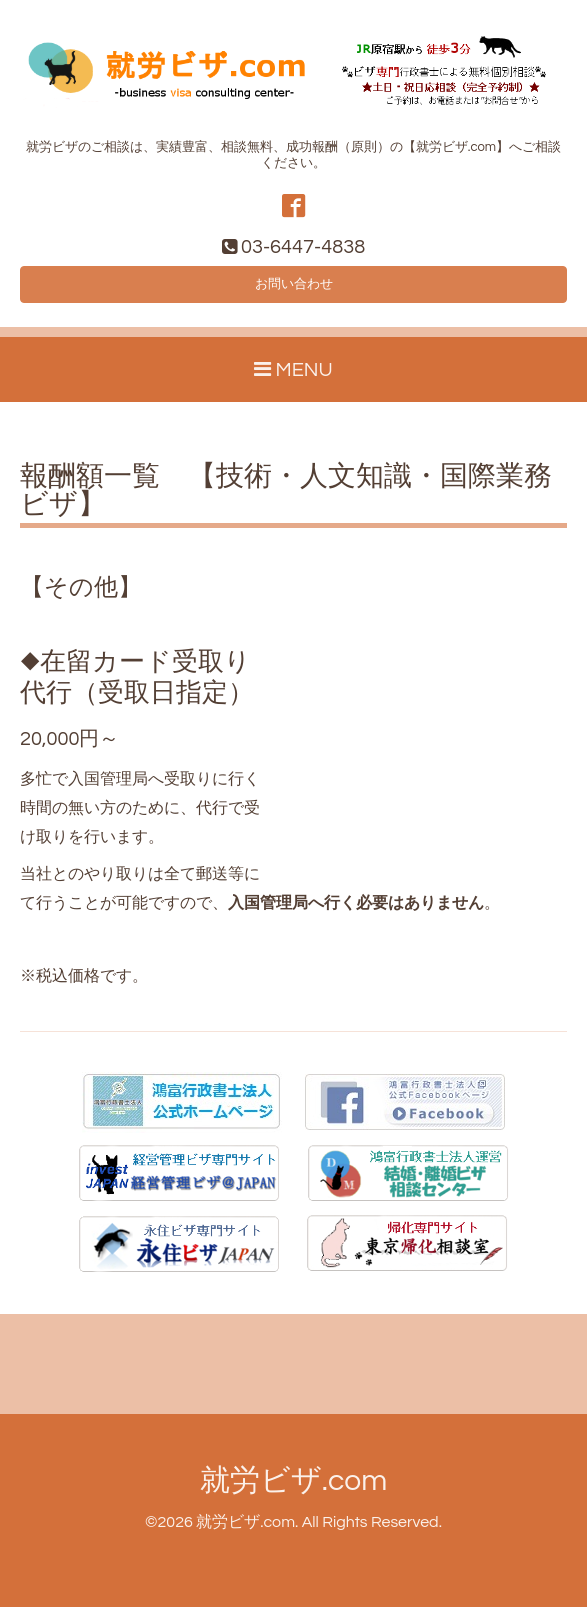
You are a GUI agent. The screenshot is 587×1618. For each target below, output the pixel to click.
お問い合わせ (294, 292)
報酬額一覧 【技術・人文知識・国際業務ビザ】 (286, 503)
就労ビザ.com (293, 1491)
